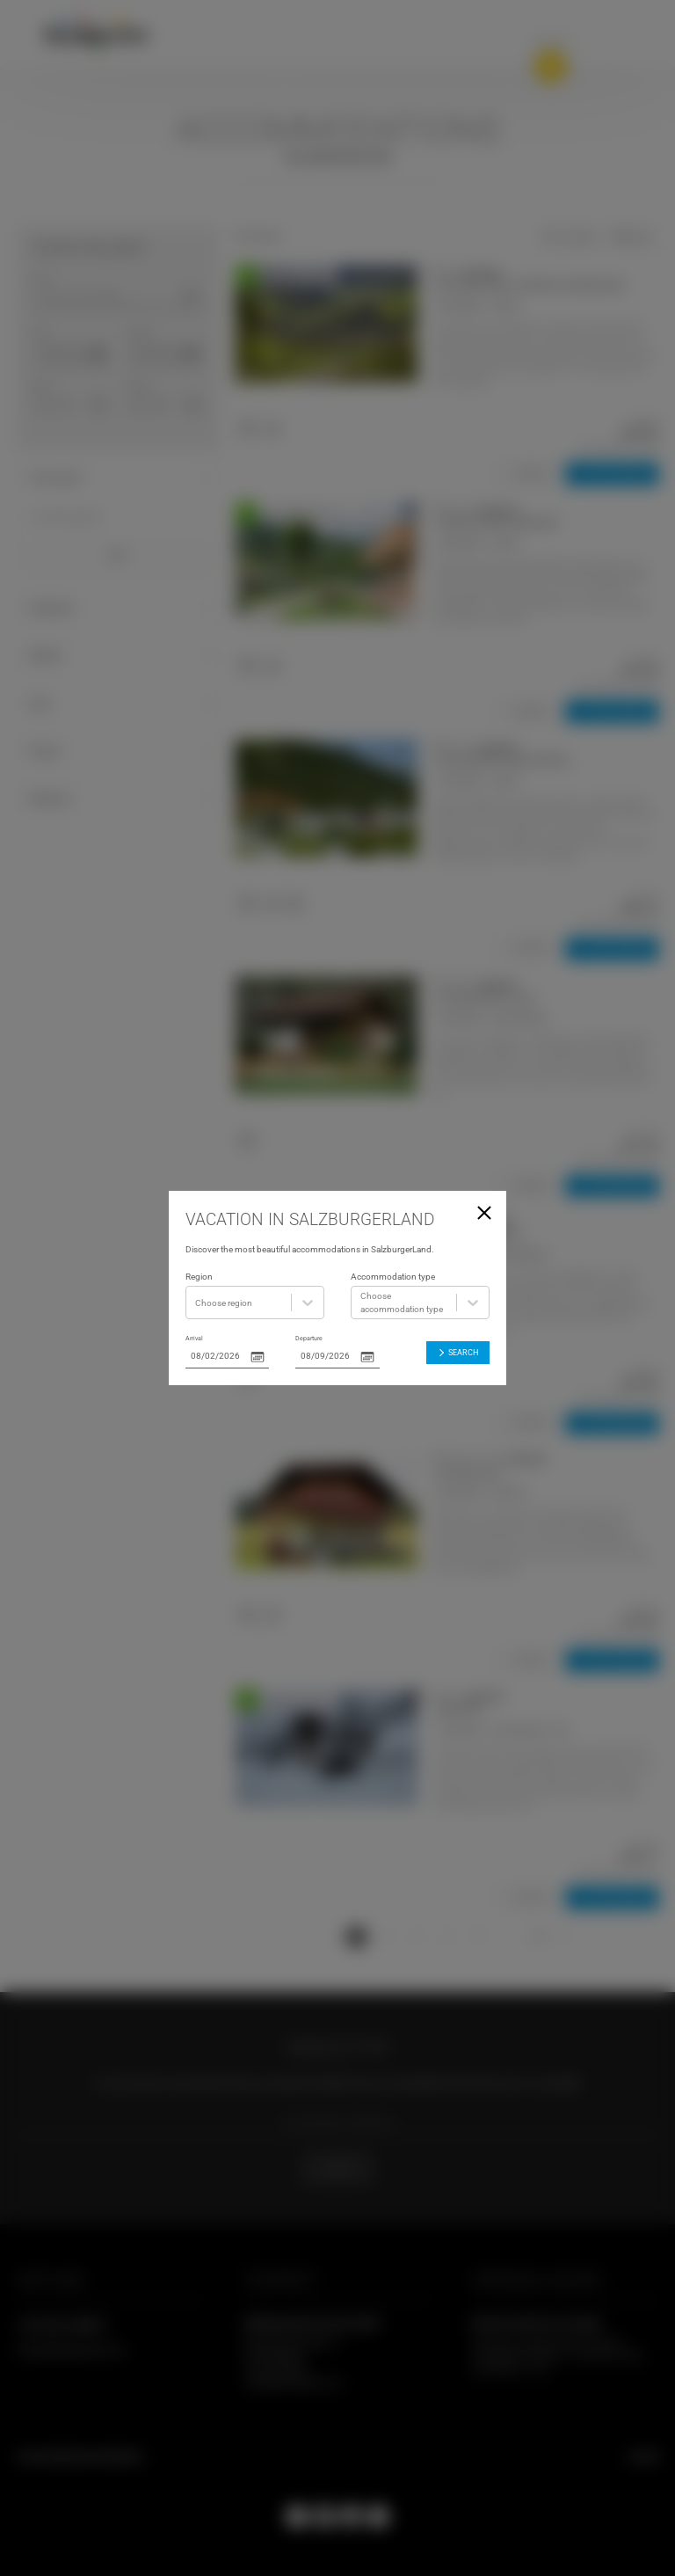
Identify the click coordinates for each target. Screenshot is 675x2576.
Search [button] (457, 1352)
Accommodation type (393, 1276)
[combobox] (196, 1303)
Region (199, 1276)
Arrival (194, 1338)
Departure (309, 1338)
